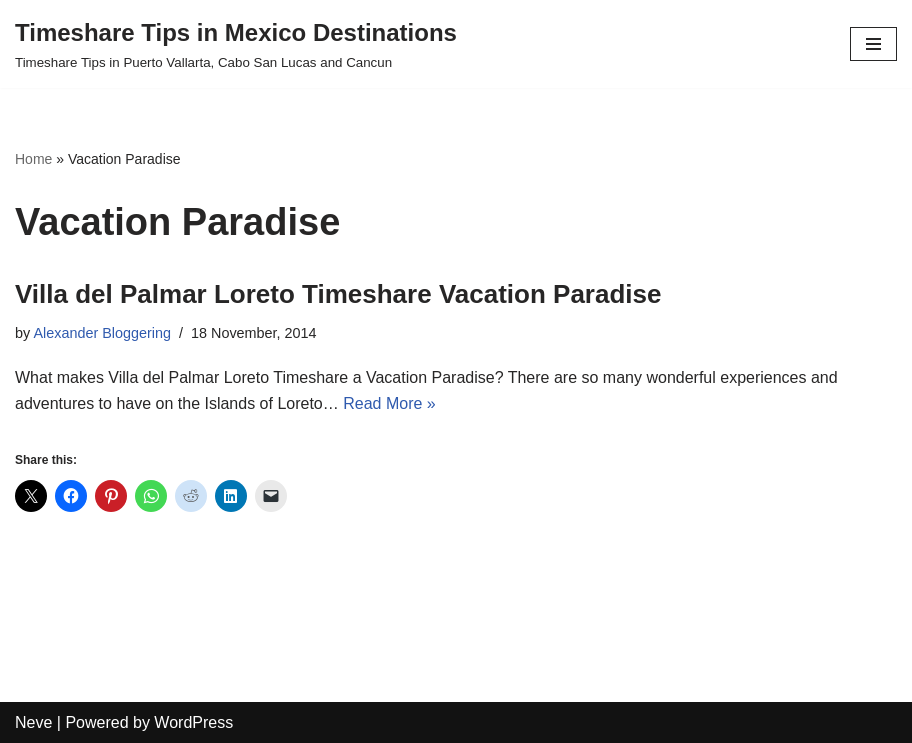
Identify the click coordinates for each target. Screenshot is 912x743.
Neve (33, 722)
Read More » (389, 403)
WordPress (193, 722)
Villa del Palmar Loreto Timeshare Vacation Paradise (338, 294)
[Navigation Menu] (873, 44)
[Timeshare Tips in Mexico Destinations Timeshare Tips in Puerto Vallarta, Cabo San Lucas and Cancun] (236, 44)
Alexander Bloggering (102, 333)
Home (33, 159)
